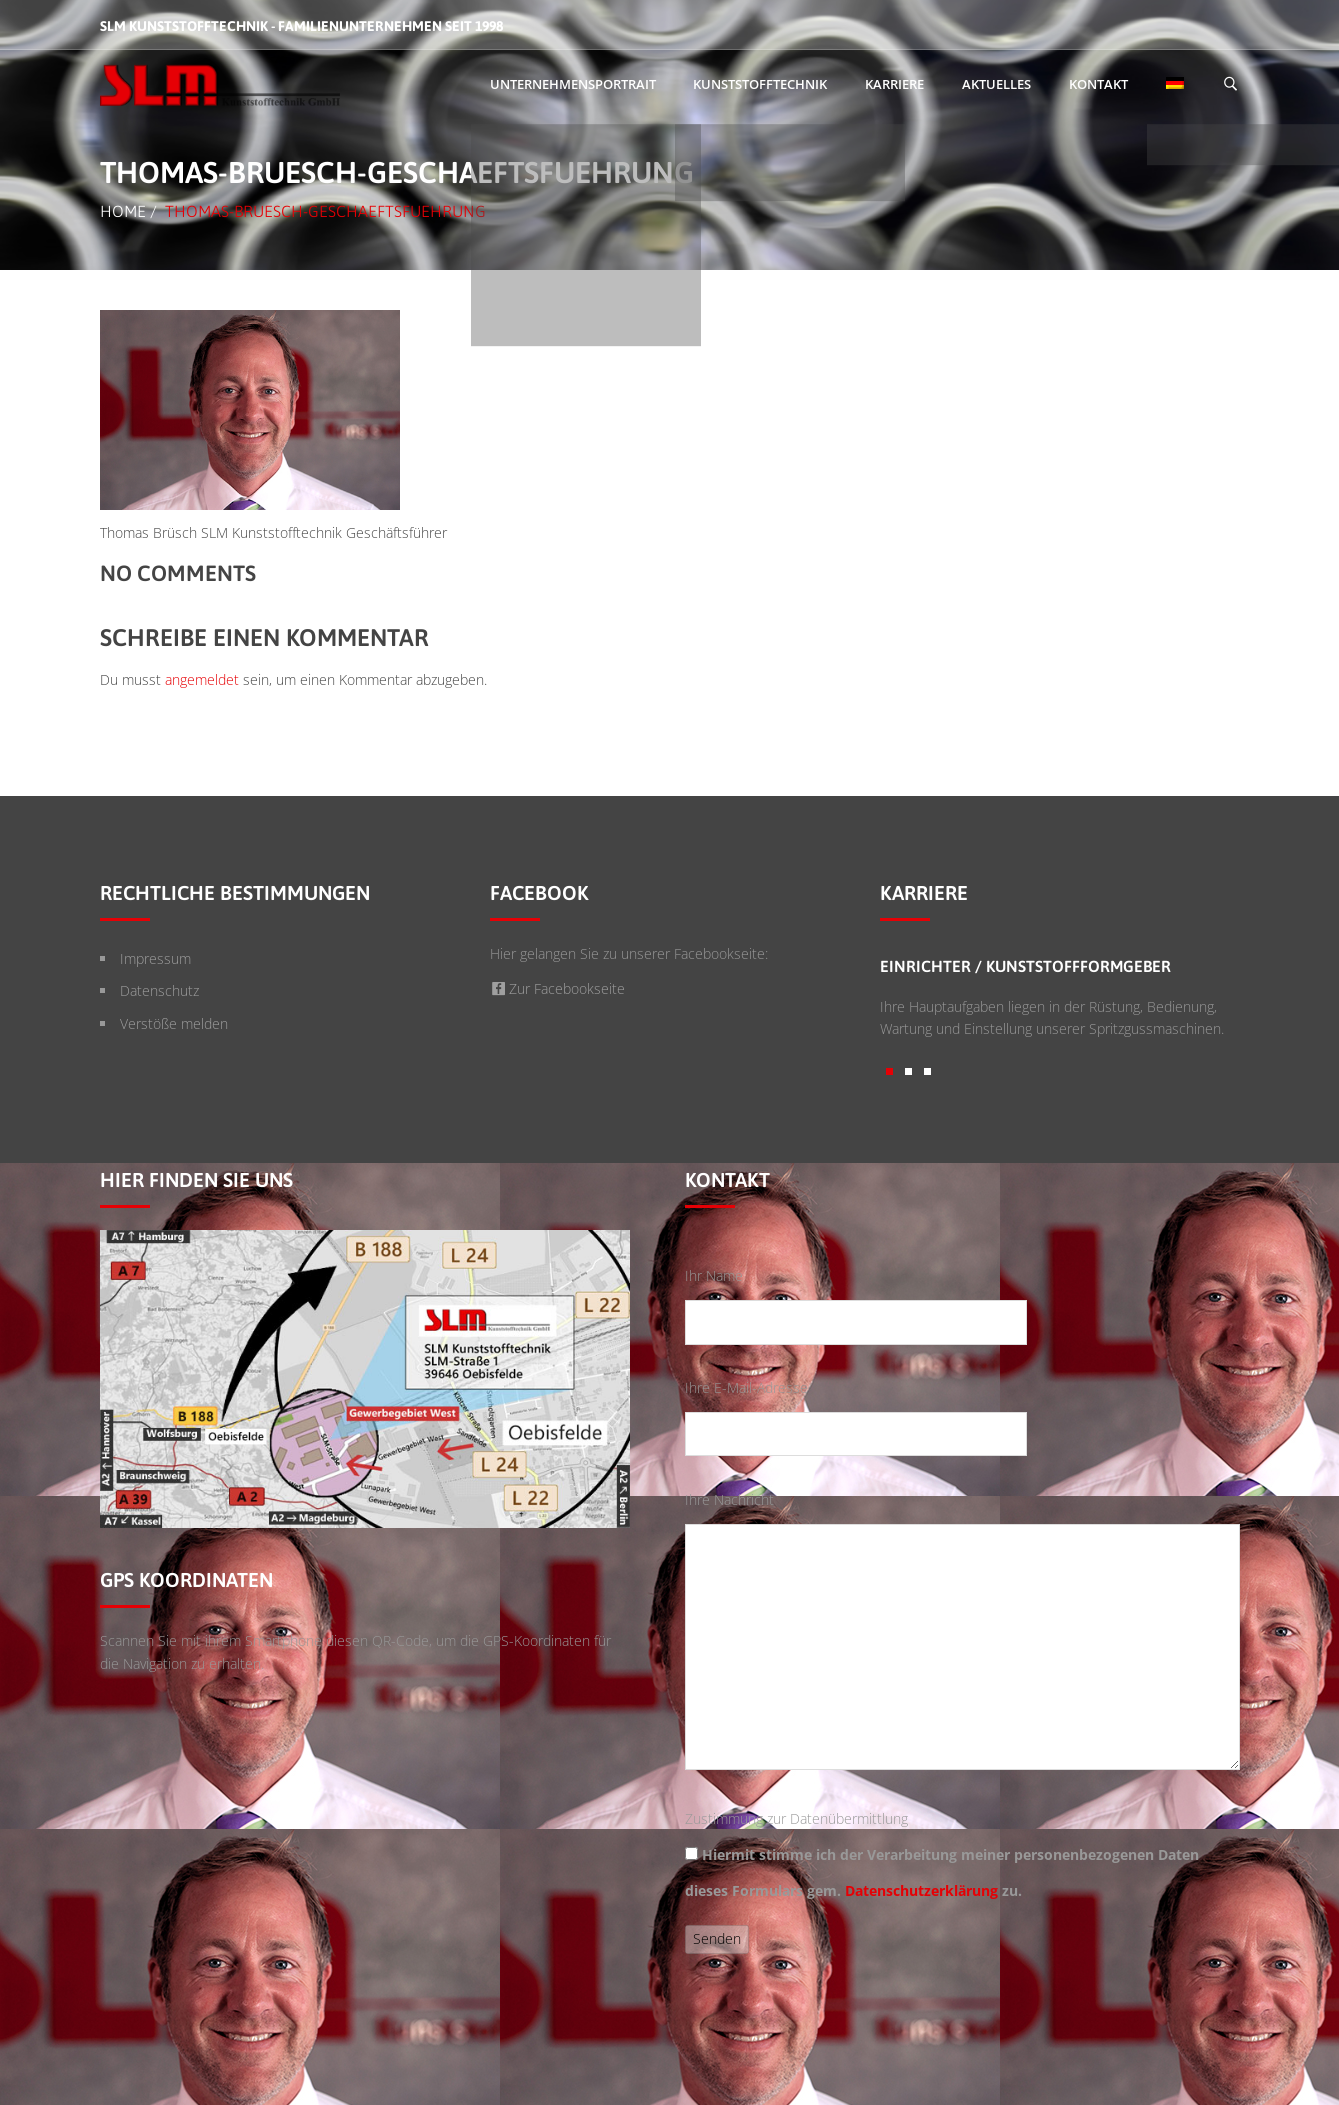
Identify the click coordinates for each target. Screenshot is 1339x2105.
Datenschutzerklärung (921, 1890)
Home (123, 211)
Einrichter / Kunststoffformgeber (1025, 966)
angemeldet (202, 679)
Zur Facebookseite (558, 988)
